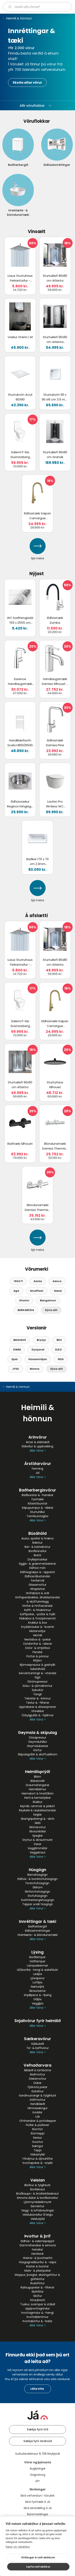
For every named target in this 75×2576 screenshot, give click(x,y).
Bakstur (37, 1543)
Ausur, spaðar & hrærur (37, 1538)
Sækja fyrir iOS (37, 2429)
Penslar (38, 1652)
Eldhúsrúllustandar (37, 1576)
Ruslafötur (37, 2283)
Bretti (37, 1555)
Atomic (24, 1300)
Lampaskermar (37, 1966)
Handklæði (37, 2104)
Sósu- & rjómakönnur (37, 1686)
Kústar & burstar (37, 2266)
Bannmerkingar (37, 2514)
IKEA (61, 1359)
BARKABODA (26, 1310)
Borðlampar (37, 1957)
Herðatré (37, 2254)
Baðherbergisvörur (37, 1490)
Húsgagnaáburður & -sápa (37, 2262)
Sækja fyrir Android (37, 2441)
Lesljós (37, 1974)
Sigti (37, 1677)
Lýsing (37, 1952)
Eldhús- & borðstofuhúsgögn (37, 1879)
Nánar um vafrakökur (18, 2546)
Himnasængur (38, 2108)
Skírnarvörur (37, 1827)
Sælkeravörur (37, 2039)
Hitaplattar (37, 1589)
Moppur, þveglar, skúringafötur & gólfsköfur (37, 2277)
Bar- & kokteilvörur (37, 1547)
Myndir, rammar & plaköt (37, 1806)
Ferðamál (37, 1580)
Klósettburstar (37, 1503)
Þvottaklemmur (37, 2317)
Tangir (37, 1694)
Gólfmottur (37, 2100)
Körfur (37, 1750)
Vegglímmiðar (37, 1848)
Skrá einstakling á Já (38, 2508)
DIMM (17, 1349)
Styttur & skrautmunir (37, 1840)
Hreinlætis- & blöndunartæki (38, 1935)
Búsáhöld (37, 1533)
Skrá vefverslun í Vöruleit (37, 2496)
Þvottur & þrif (37, 2236)
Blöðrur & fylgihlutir (37, 2185)
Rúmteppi (37, 2133)
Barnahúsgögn (37, 1875)
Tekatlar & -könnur (37, 1698)
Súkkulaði (37, 2044)
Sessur (37, 2138)
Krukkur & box (37, 1623)
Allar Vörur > (38, 1451)
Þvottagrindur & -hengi (37, 2313)
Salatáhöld (37, 1669)
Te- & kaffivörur (37, 2048)
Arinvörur (37, 1437)
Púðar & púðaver (37, 2125)
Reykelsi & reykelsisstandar (37, 1810)
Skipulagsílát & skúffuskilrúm (37, 1754)
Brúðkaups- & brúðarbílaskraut (37, 2194)
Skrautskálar (37, 1831)
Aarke (38, 1281)
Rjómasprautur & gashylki (37, 1665)
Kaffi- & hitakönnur (37, 1610)
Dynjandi (38, 1349)
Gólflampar (37, 1961)
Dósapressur (37, 1738)
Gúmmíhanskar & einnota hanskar (37, 2247)
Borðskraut (37, 2189)
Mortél (37, 1635)
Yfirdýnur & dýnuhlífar (37, 2159)
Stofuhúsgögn (37, 1896)
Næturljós (37, 1987)
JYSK (15, 1369)
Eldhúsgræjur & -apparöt (37, 1572)
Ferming (37, 1469)
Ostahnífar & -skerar (37, 1644)
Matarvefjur (37, 1631)
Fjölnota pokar (37, 2087)
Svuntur (37, 2142)
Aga (16, 1291)
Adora (57, 1281)
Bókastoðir (37, 1781)
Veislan (37, 2180)
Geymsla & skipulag (37, 1732)
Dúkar (38, 2083)
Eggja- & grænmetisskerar (37, 1564)
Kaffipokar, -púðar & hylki (37, 1614)
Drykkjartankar (37, 1559)
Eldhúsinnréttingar (37, 1931)
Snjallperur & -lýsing (37, 1995)
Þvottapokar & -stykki (38, 2163)
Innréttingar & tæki (37, 1921)
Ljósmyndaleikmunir (37, 2202)
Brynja (41, 1340)
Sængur (37, 2146)
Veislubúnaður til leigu (37, 2215)
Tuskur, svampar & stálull (37, 2304)
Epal (15, 1359)
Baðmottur (37, 2074)
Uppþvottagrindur (37, 2308)
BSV (59, 1340)
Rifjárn (37, 1661)
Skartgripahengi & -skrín (37, 1819)
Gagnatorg (37, 2475)
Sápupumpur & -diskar (37, 1508)
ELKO (58, 1349)
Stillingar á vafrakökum (38, 2557)
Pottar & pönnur (37, 1656)
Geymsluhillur (37, 1742)
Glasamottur (37, 1585)
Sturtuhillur (37, 1512)
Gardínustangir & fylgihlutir (37, 2095)
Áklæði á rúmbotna (37, 2070)
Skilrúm (38, 1887)
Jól (37, 1473)
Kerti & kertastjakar (37, 1798)
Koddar (37, 2112)
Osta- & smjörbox (37, 1648)
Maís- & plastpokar (37, 2271)
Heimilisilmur (37, 1789)
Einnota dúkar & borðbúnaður (37, 2198)
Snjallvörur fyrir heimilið (37, 2020)
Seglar (37, 1815)
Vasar (37, 1844)
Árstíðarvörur (37, 1463)
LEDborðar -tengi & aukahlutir (37, 1970)
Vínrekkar (37, 1711)
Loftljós (37, 1982)
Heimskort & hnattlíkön (38, 1793)
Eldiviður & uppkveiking (37, 1446)
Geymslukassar (37, 1746)
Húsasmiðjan (37, 1359)
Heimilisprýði (37, 1771)
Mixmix (34, 1369)
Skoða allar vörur (27, 82)
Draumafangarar (37, 1785)
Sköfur (37, 2296)
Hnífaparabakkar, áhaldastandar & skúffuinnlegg (37, 1599)
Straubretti (37, 2300)
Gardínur (37, 2091)
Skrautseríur (37, 1991)
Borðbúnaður (38, 1551)
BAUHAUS (19, 1340)
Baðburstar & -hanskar (37, 1495)
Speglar (37, 1836)
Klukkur (37, 1802)
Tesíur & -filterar (37, 1703)
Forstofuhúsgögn (37, 1883)
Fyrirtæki (38, 1499)
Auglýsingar (38, 2469)
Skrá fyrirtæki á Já (37, 2502)
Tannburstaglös (37, 1516)
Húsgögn (37, 1869)
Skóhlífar (38, 2292)
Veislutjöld (38, 2219)
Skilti (38, 1823)
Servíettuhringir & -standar (37, 1673)
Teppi (37, 2150)
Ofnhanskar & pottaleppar (37, 2121)
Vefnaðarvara (37, 2065)
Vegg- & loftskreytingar (37, 2210)
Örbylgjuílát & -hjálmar (38, 1715)
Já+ (37, 2481)
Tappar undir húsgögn (37, 1904)
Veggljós (37, 2003)
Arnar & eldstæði (37, 1442)
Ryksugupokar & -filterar (37, 2287)
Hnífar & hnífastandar (37, 1606)
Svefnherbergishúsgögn (37, 1900)
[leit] (37, 7)
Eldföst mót (37, 1568)
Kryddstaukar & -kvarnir (37, 1627)
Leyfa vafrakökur (38, 2566)
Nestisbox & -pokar (37, 1639)
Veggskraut (37, 1852)
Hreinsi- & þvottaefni (37, 2258)
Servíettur (37, 2206)
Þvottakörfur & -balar (37, 2321)
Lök (37, 2117)
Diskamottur (37, 2079)
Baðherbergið (37, 1926)
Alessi (58, 1291)
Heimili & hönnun (19, 18)
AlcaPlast (36, 1291)
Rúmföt (37, 2129)
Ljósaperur (37, 1978)
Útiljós (38, 1999)
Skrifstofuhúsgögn (37, 1892)
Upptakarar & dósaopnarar (37, 1707)
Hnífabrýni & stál (37, 1593)
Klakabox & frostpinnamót (37, 1618)
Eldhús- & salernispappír (37, 2241)
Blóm (37, 1777)
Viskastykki (37, 2154)
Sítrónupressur (37, 1682)
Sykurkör (37, 1690)
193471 (18, 1281)
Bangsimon (48, 1300)
